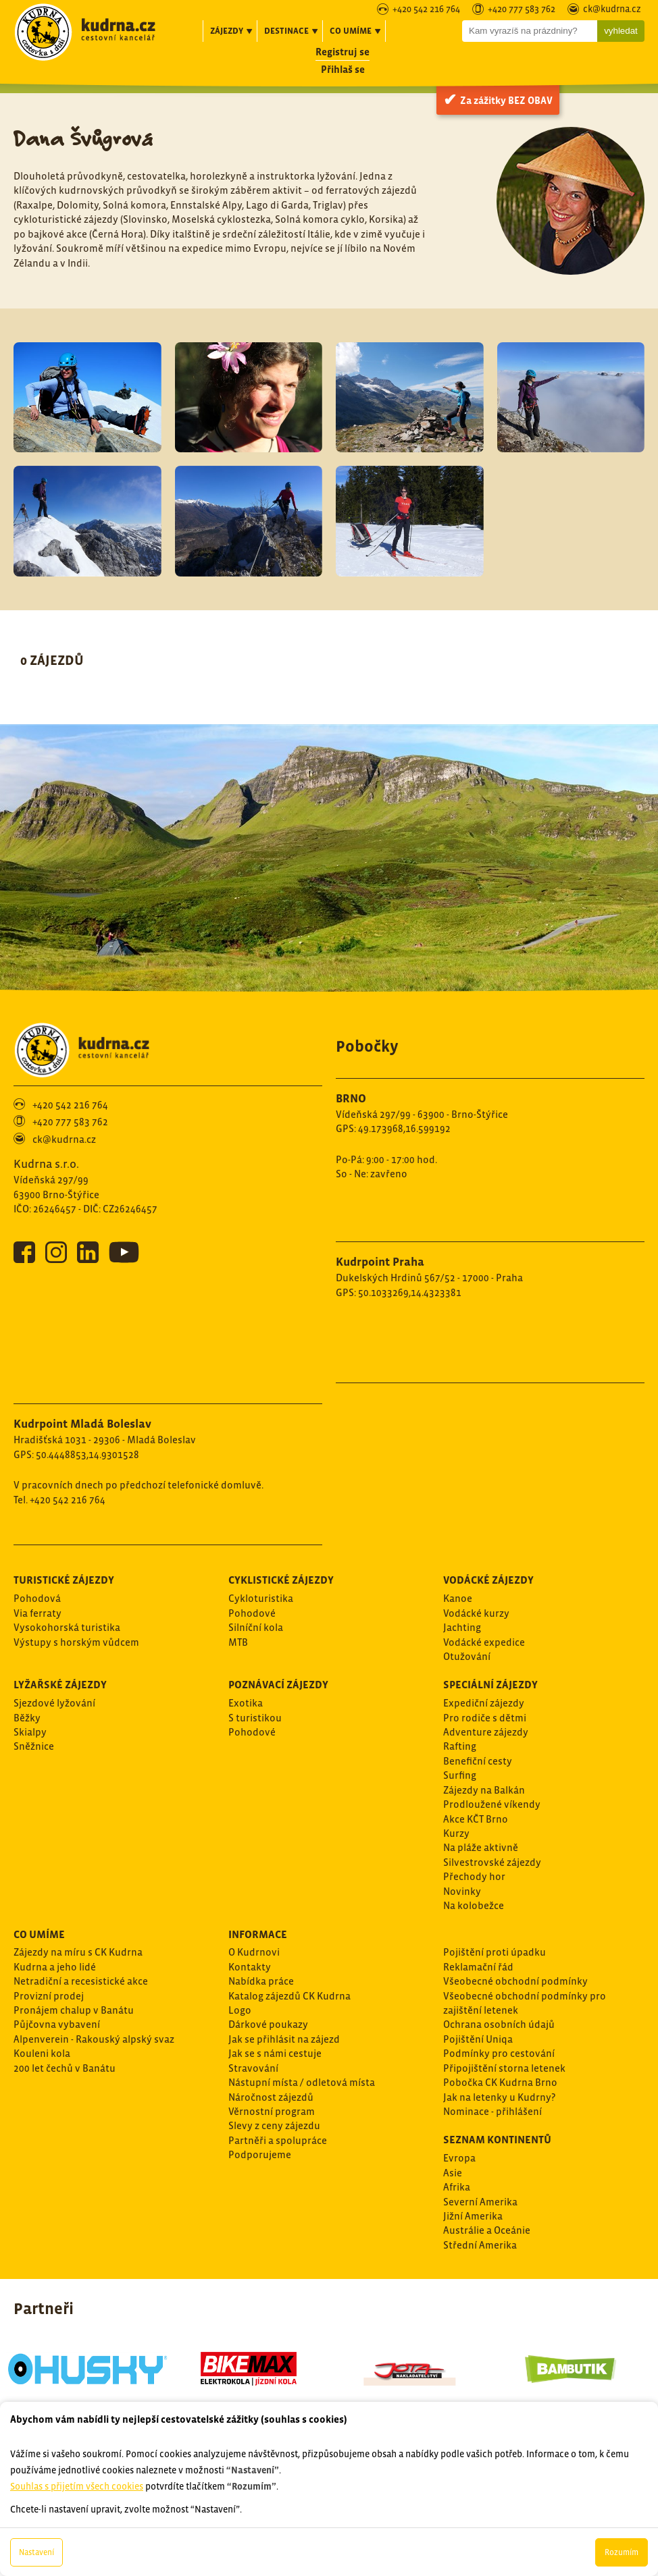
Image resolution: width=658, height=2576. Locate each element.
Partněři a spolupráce (277, 2140)
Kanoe (457, 1598)
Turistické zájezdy (64, 1580)
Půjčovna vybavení (57, 2024)
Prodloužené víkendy (491, 1804)
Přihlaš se (343, 69)
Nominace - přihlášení (492, 2111)
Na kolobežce (473, 1905)
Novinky (462, 1891)
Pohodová (37, 1598)
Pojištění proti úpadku (494, 1952)
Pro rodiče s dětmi (484, 1717)
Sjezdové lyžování (54, 1703)
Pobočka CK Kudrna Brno (500, 2082)
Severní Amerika (480, 2201)
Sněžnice (34, 1746)
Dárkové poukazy (268, 2024)
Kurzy (456, 1833)
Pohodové (252, 1613)
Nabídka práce (261, 1981)
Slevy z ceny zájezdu (274, 2125)
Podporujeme (259, 2154)
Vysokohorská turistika (67, 1627)
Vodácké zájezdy (488, 1580)
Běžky (27, 1717)
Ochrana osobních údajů (499, 2024)
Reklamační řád (478, 1967)
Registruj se (342, 51)
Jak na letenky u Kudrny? (499, 2097)
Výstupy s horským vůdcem (76, 1642)
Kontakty (249, 1967)
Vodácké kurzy (476, 1613)
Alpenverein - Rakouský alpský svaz (94, 2039)
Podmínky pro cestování (499, 2053)
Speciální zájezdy (490, 1684)
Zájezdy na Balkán (484, 1790)
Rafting (459, 1746)
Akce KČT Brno (475, 1819)
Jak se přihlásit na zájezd (284, 2039)
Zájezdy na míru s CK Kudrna (78, 1952)
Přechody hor (474, 1876)
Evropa (459, 2158)
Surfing (459, 1775)
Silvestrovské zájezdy (492, 1862)
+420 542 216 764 (426, 9)
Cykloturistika (260, 1598)
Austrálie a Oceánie (486, 2230)
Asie (452, 2172)
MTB (238, 1642)
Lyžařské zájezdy (60, 1684)
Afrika (456, 2187)
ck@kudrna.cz (612, 9)
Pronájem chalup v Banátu (74, 2010)
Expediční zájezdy (483, 1703)
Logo (239, 2010)
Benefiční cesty (477, 1761)
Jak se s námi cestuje (275, 2053)
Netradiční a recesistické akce (81, 1981)
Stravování (253, 2068)
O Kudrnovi (254, 1952)
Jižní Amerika (473, 2216)
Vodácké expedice (484, 1642)
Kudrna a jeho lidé (55, 1967)
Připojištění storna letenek (504, 2068)
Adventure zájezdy (485, 1732)
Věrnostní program (271, 2111)
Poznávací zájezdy (278, 1684)
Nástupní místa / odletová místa (301, 2082)
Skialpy (30, 1732)
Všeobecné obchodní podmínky (515, 1981)
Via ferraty (37, 1613)
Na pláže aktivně (480, 1847)
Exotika (245, 1703)
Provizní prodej (49, 1996)
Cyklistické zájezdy (281, 1580)
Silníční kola (255, 1627)
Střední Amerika (480, 2245)
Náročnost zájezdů (270, 2097)
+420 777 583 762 (521, 9)
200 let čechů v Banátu (65, 2068)
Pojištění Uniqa (478, 2039)
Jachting (462, 1627)
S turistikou (255, 1717)
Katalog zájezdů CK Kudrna (289, 1996)
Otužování (466, 1656)
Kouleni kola (42, 2053)
